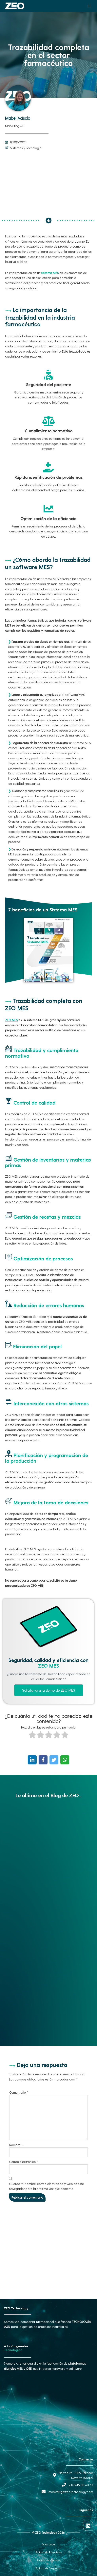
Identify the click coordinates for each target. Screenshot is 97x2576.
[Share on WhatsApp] (64, 1759)
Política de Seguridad (48, 2568)
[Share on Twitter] (53, 1759)
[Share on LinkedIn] (32, 1759)
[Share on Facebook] (43, 1759)
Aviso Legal (48, 2544)
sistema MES (50, 273)
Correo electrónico (23, 2161)
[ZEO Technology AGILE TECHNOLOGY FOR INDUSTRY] (15, 6)
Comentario (18, 2092)
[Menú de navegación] (89, 6)
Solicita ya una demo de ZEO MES (48, 1690)
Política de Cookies (48, 2560)
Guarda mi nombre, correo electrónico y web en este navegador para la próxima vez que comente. (46, 2186)
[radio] (32, 1735)
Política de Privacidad (48, 2552)
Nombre (16, 2145)
